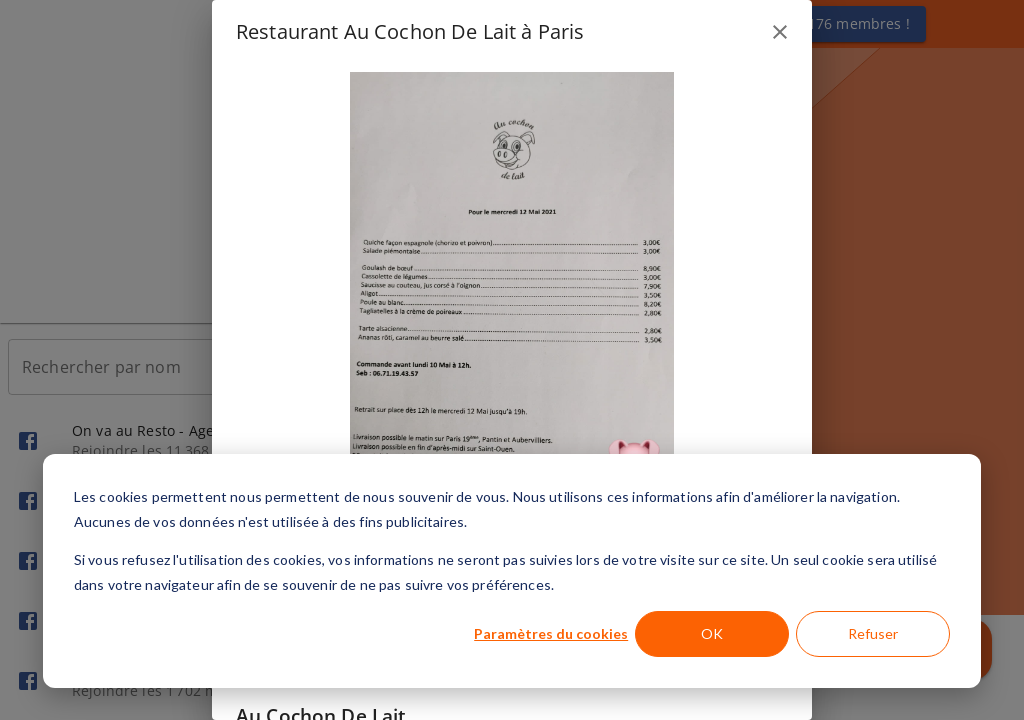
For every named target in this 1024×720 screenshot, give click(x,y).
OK (712, 633)
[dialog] (512, 571)
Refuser (873, 633)
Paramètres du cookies (551, 633)
